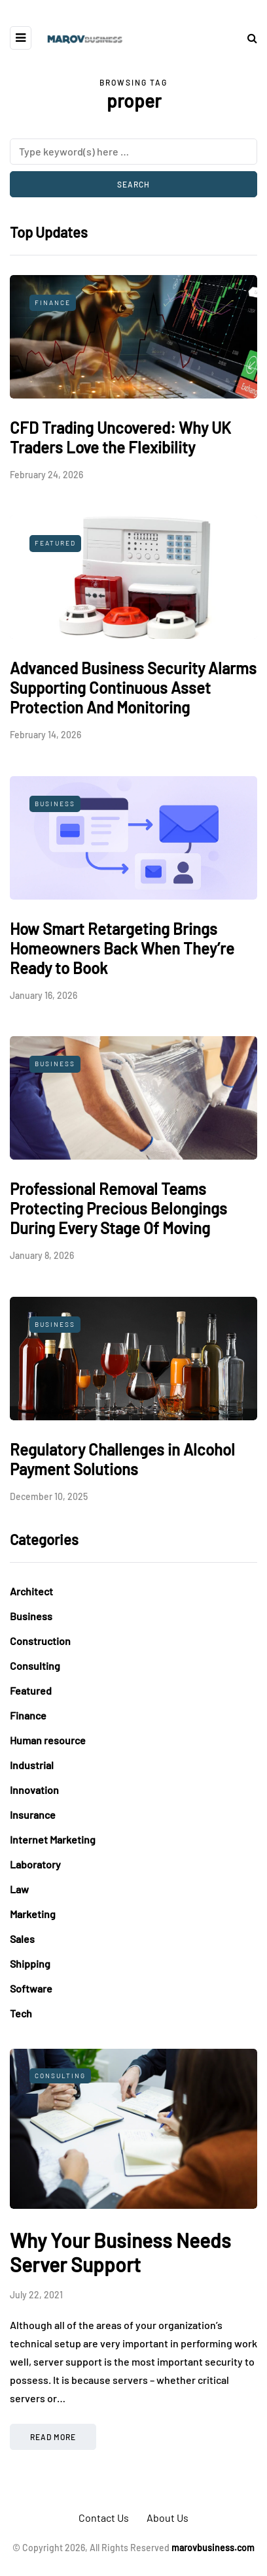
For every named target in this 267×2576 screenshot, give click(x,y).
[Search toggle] (247, 37)
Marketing (33, 1914)
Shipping (30, 1963)
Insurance (33, 1814)
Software (31, 1988)
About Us (167, 2517)
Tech (21, 2013)
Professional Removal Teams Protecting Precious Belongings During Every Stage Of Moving (118, 1208)
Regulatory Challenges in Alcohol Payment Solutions (122, 1459)
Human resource (48, 1740)
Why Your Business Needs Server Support (120, 2252)
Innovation (34, 1790)
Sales (22, 1938)
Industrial (32, 1765)
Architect (31, 1591)
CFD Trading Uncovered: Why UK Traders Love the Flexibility (120, 437)
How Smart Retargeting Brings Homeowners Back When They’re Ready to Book (122, 948)
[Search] (133, 152)
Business (55, 803)
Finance (53, 302)
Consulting (35, 1665)
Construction (40, 1641)
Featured (55, 543)
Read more (53, 2436)
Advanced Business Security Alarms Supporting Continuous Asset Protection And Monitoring (133, 688)
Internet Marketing (53, 1839)
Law (19, 1889)
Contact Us (104, 2517)
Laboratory (35, 1864)
